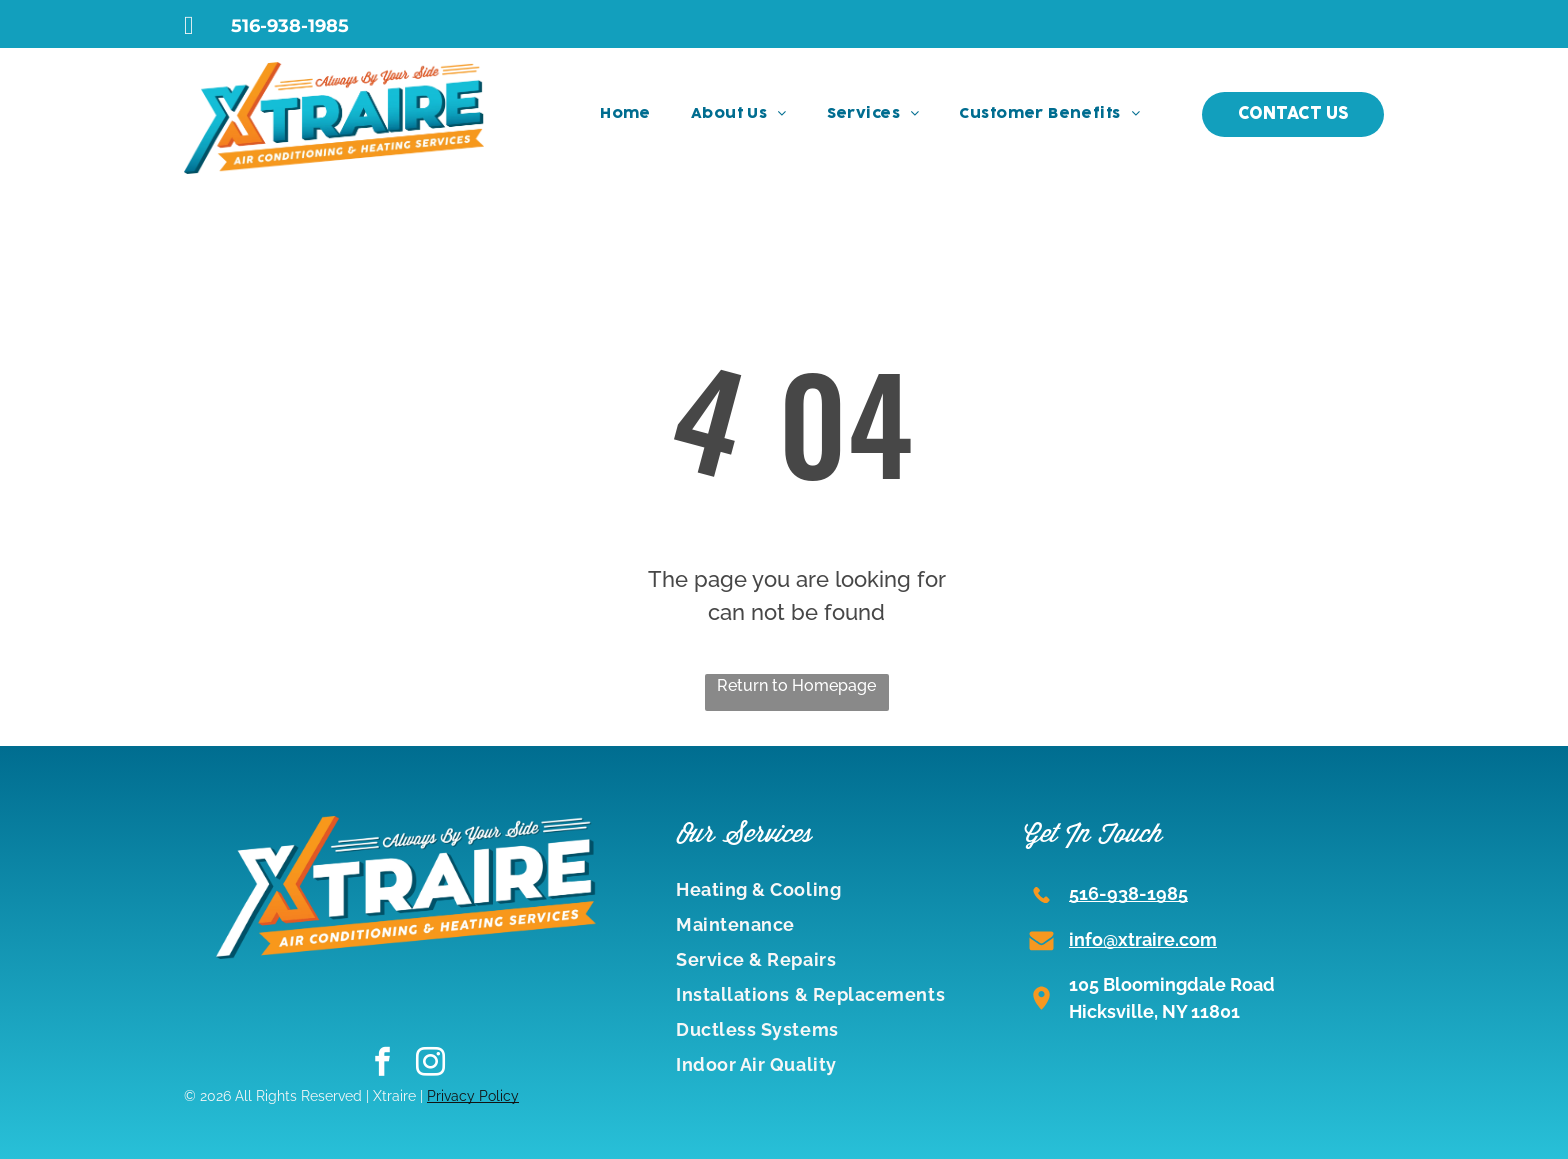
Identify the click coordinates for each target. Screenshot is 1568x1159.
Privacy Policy (473, 1096)
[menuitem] (625, 114)
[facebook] (382, 1064)
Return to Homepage (796, 685)
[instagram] (430, 1064)
